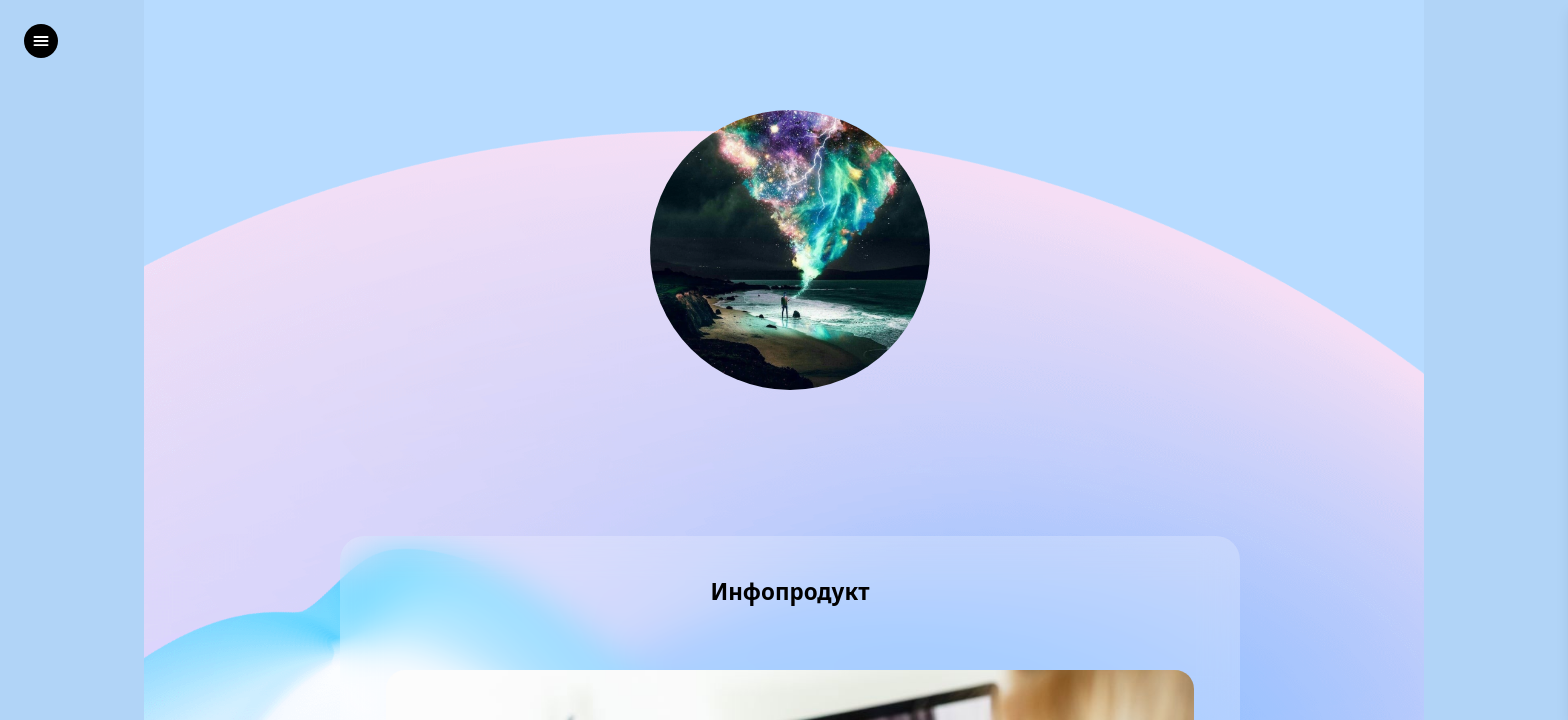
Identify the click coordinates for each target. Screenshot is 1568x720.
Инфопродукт (789, 592)
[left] (41, 41)
